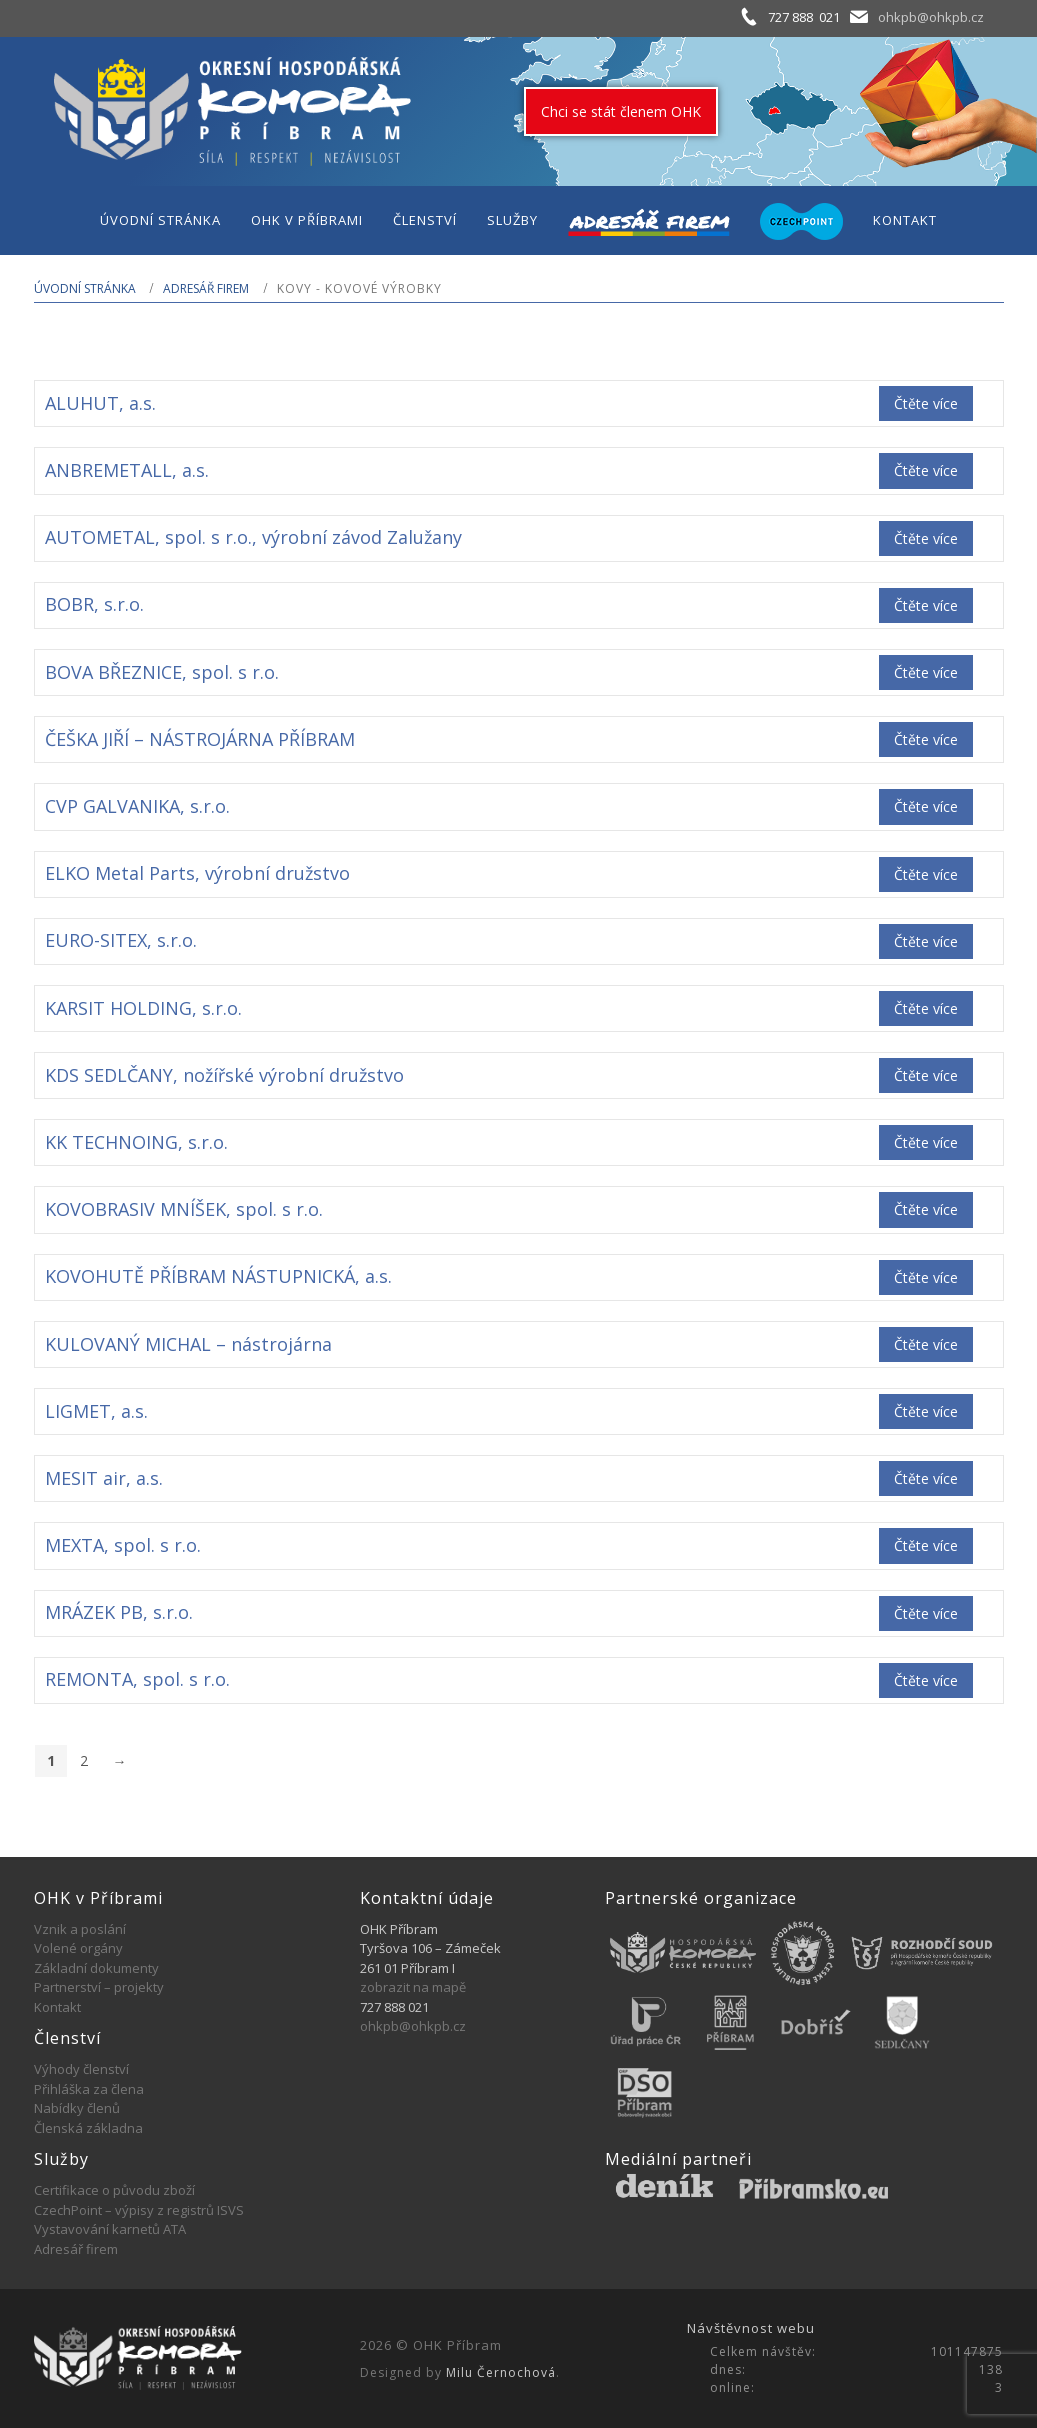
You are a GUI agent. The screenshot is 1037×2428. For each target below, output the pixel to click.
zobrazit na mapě (413, 1987)
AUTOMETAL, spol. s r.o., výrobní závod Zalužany (253, 537)
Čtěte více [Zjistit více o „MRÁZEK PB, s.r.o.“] (926, 1613)
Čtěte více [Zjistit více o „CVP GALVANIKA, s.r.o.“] (926, 806)
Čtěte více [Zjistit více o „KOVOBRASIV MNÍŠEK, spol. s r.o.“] (926, 1209)
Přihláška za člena (89, 2089)
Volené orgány (78, 1948)
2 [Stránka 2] (84, 1760)
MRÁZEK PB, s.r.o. (119, 1612)
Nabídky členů (77, 2108)
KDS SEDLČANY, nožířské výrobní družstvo (224, 1075)
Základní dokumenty (96, 1968)
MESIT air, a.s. (104, 1478)
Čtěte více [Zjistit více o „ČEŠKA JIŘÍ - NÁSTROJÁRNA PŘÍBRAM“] (926, 739)
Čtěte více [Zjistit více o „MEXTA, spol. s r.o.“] (926, 1545)
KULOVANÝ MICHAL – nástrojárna (188, 1344)
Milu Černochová (501, 2372)
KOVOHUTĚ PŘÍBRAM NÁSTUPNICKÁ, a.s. (218, 1276)
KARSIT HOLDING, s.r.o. (143, 1008)
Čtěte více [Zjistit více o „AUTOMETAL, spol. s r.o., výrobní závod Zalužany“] (926, 538)
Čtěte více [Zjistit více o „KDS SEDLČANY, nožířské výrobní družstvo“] (926, 1075)
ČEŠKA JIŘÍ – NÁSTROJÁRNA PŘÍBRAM (200, 739)
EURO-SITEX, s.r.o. (121, 940)
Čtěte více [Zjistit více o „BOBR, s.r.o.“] (926, 605)
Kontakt (57, 2007)
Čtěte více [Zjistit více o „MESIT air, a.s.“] (926, 1478)
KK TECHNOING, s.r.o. (136, 1142)
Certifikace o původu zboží (114, 2190)
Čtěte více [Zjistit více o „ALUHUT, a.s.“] (926, 403)
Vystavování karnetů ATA (110, 2229)
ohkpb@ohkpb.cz (931, 17)
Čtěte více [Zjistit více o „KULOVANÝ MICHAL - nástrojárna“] (926, 1344)
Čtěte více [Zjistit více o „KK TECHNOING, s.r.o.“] (926, 1142)
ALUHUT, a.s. (100, 403)
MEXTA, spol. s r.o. (123, 1545)
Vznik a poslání (80, 1929)
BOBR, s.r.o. (94, 604)
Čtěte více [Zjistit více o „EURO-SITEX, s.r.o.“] (926, 941)
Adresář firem (206, 288)
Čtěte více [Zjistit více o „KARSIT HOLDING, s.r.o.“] (926, 1008)
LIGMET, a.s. (96, 1411)
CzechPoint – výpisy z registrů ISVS (139, 2210)
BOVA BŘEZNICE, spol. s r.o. (162, 672)
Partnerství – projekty (99, 1987)
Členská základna (88, 2128)
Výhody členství (81, 2069)
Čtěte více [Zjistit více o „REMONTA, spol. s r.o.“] (926, 1680)
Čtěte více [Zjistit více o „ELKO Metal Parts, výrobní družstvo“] (926, 874)
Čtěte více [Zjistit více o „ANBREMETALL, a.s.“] (926, 470)
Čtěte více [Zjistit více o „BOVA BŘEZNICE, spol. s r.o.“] (926, 672)
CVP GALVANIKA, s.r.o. (137, 806)
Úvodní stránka (85, 288)
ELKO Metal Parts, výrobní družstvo (197, 873)
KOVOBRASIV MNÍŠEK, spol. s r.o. (184, 1209)
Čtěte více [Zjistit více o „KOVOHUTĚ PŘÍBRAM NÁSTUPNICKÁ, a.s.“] (926, 1277)
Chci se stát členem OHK (621, 111)
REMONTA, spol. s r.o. (137, 1679)
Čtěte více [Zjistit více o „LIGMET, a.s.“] (926, 1411)
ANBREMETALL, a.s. (127, 470)
